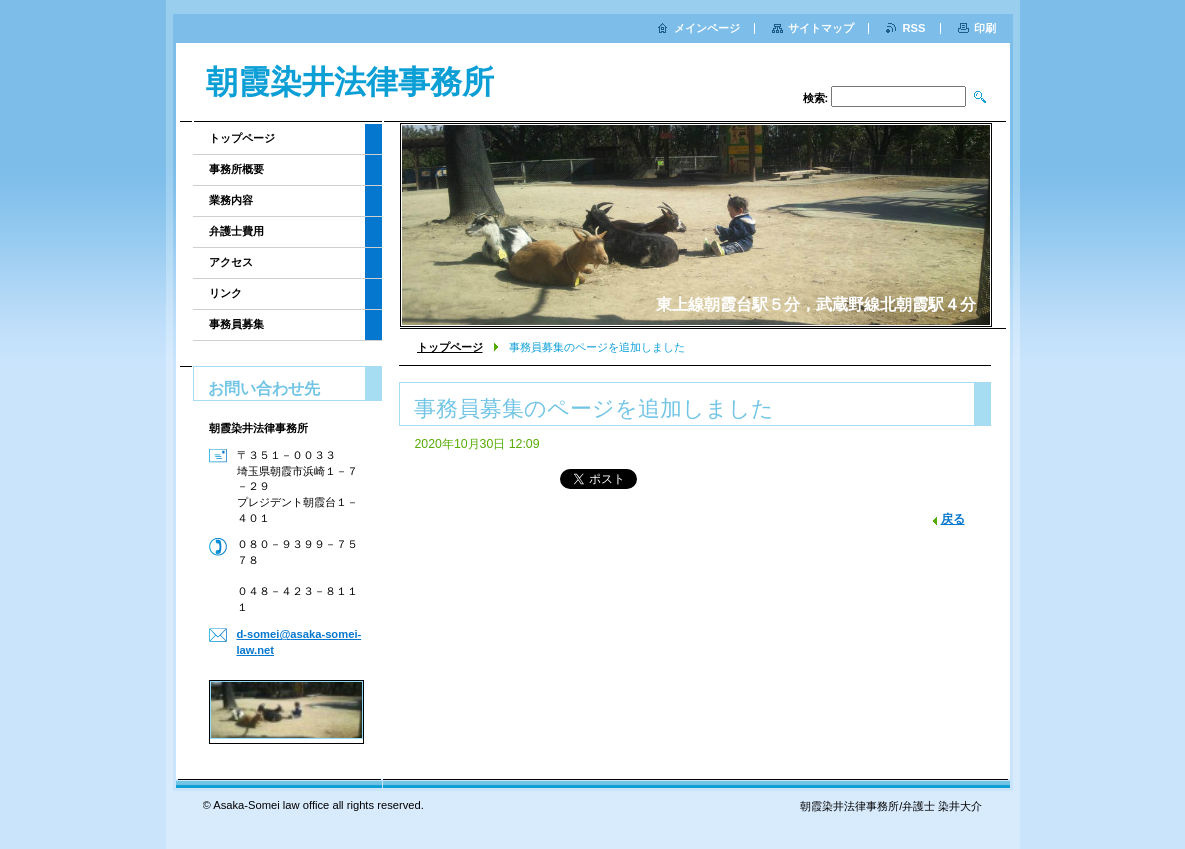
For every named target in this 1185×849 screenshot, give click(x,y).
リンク (225, 293)
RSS (913, 28)
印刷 (985, 28)
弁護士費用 (236, 231)
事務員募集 (236, 324)
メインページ (707, 28)
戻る (953, 519)
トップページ (450, 347)
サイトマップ (821, 28)
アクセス (231, 262)
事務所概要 (236, 169)
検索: (816, 98)
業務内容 (231, 200)
